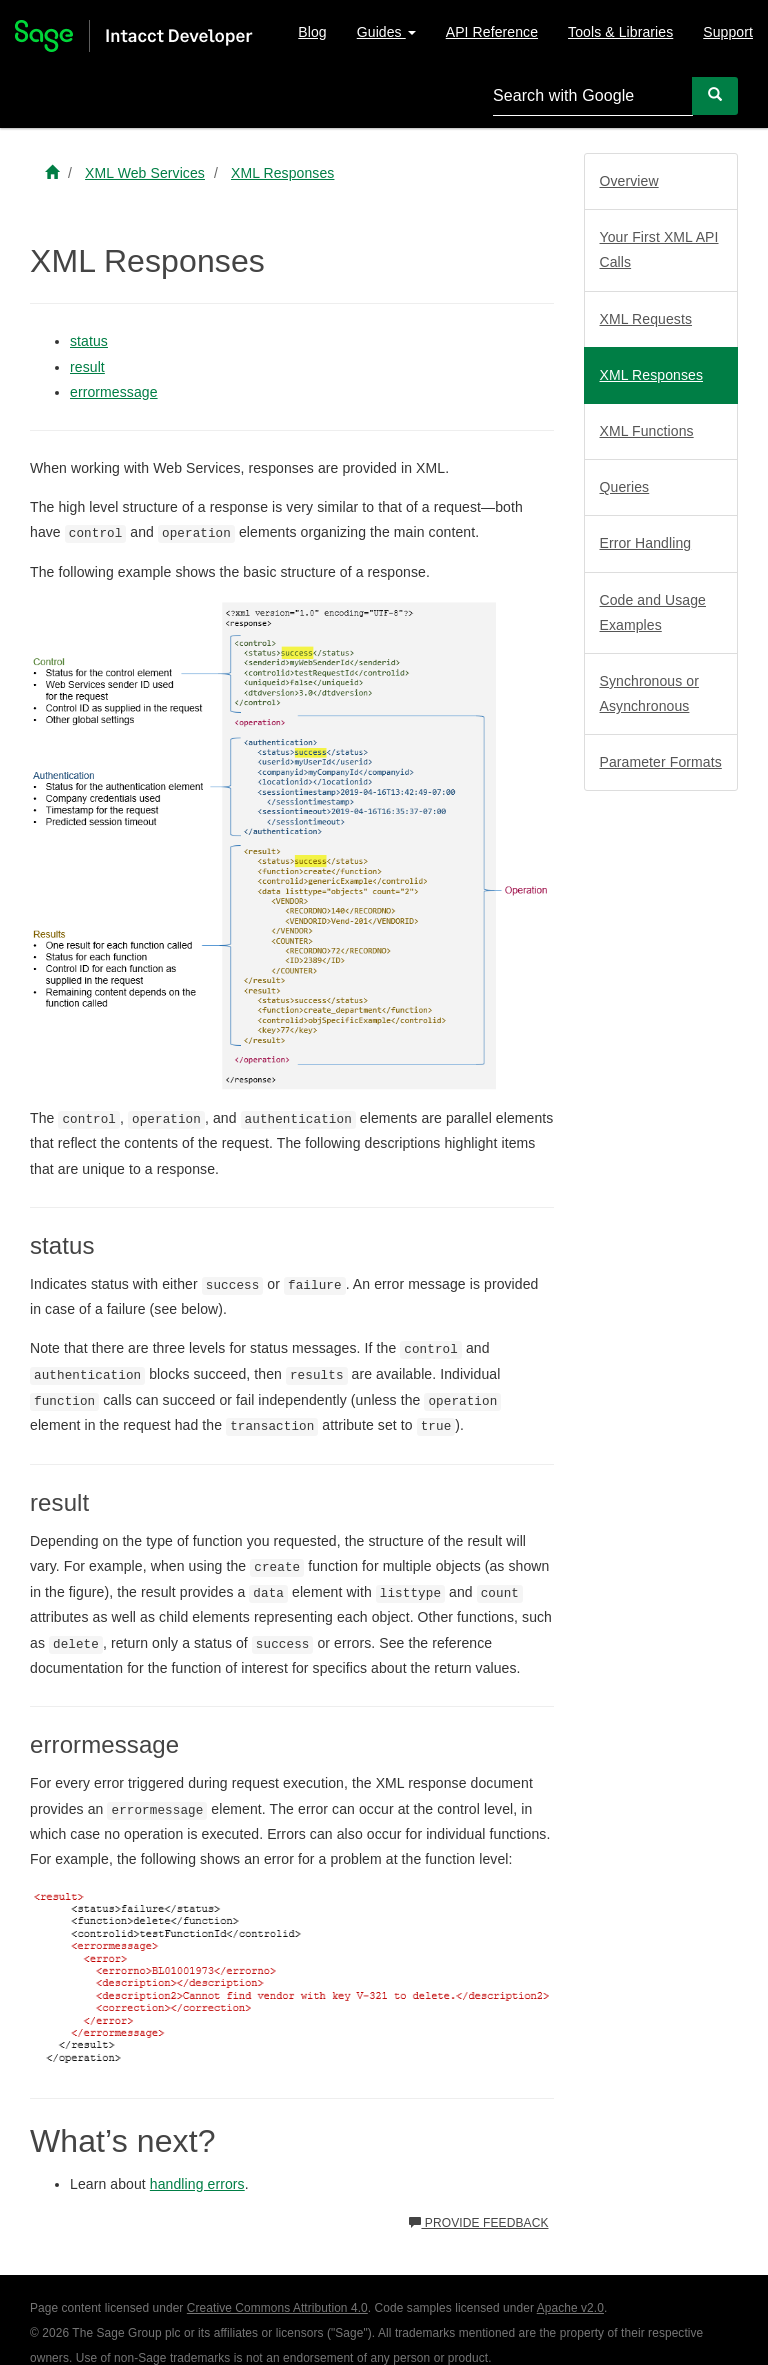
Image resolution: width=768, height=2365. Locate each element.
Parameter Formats (661, 762)
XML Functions (647, 431)
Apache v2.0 (570, 2308)
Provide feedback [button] (478, 2223)
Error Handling (646, 543)
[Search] (715, 95)
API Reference (492, 32)
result (87, 367)
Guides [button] (386, 32)
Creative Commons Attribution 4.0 (277, 2308)
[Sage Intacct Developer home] (52, 173)
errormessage (114, 392)
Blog (312, 32)
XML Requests (646, 319)
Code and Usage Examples (653, 612)
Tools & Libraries (620, 32)
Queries (625, 487)
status (89, 341)
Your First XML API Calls (659, 249)
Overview (629, 181)
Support (728, 32)
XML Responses (652, 375)
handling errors (197, 2184)
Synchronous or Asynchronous (649, 693)
